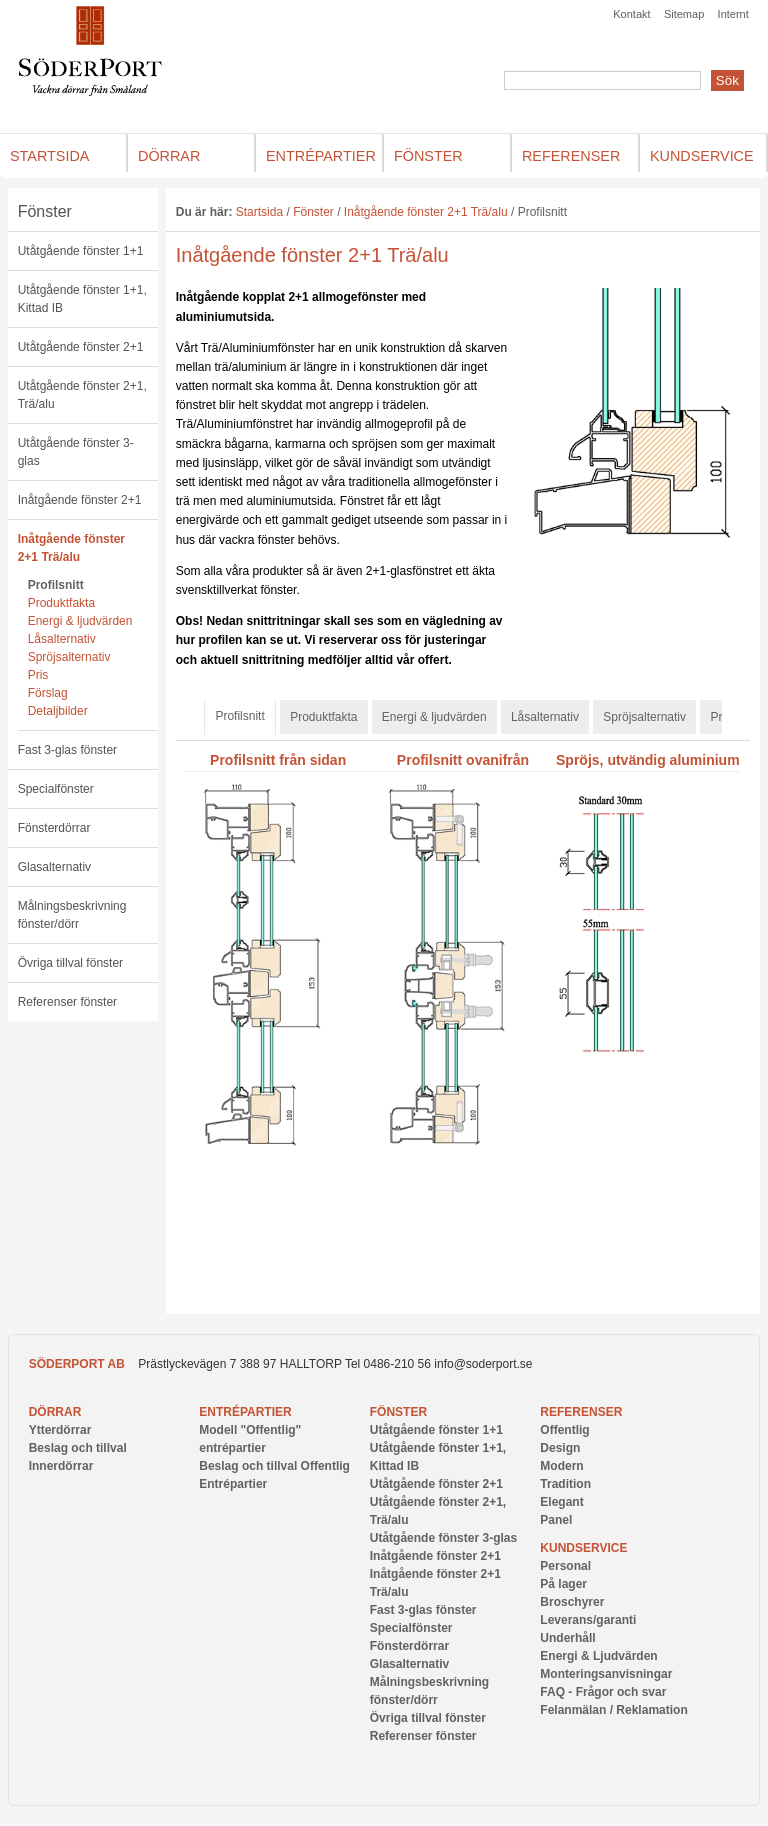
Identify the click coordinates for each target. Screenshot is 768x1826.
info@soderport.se (483, 1364)
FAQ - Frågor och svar (603, 1692)
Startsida (259, 212)
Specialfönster (56, 789)
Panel (556, 1520)
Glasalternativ (54, 867)
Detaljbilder (58, 711)
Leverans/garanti (588, 1620)
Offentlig (564, 1430)
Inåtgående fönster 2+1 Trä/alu (71, 548)
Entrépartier (245, 1412)
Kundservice (583, 1548)
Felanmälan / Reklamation (613, 1710)
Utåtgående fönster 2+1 (81, 347)
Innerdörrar (61, 1466)
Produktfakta (61, 603)
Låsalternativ (62, 639)
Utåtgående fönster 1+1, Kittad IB (82, 299)
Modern (561, 1466)
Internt (733, 14)
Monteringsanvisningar (606, 1674)
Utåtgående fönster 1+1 (81, 251)
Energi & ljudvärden (80, 621)
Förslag (48, 693)
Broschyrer (572, 1602)
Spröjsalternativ (69, 657)
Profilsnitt (56, 585)
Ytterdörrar (60, 1430)
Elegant (561, 1502)
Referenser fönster (67, 1002)
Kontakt (631, 14)
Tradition (565, 1484)
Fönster (45, 211)
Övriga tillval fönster (70, 963)
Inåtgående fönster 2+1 (80, 500)
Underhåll (567, 1638)
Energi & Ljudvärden (598, 1656)
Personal (565, 1566)
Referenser (581, 1412)
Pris (38, 675)
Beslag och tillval (78, 1448)
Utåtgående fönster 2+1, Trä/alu (82, 395)
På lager (563, 1584)
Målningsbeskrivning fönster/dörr (72, 915)
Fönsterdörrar (54, 828)
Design (560, 1448)
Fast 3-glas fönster (67, 750)
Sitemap (684, 14)
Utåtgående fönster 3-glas (76, 452)
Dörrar (55, 1412)
